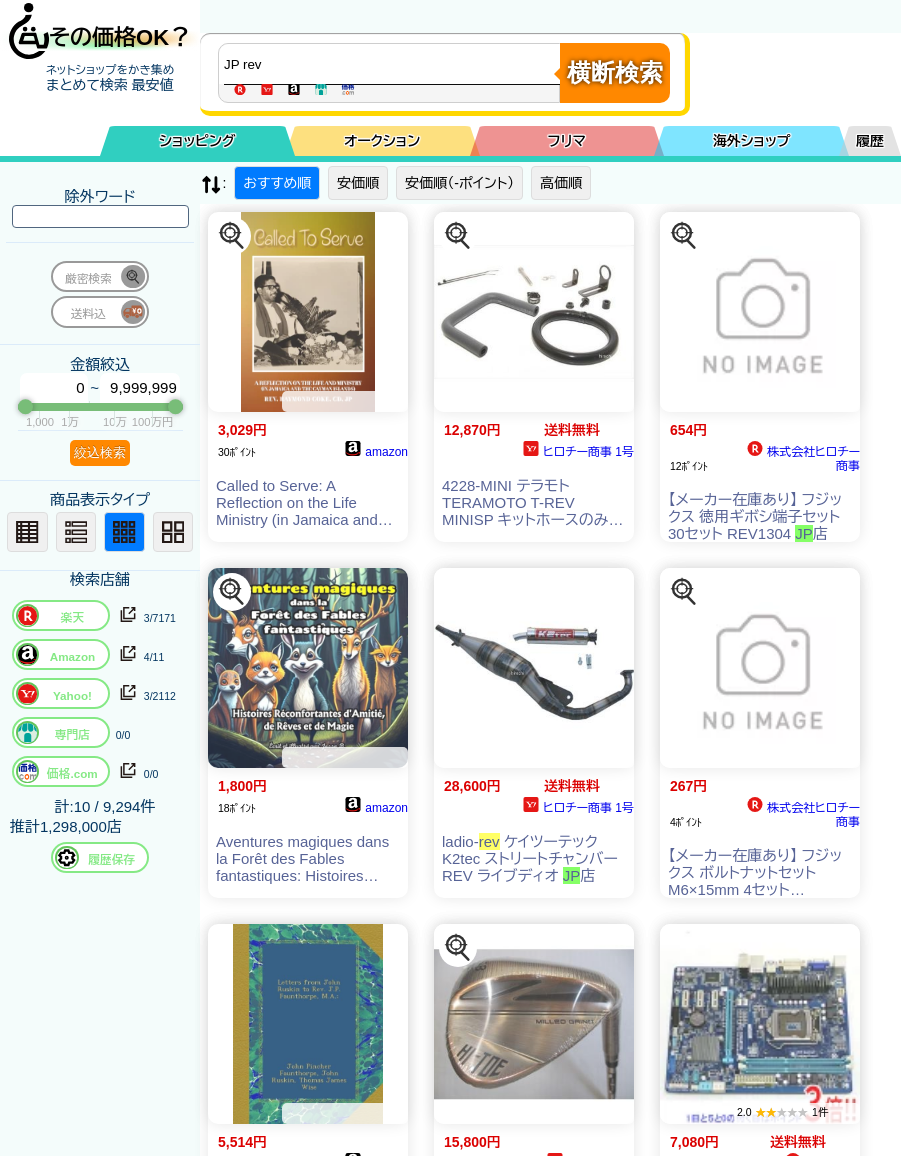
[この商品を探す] (232, 236)
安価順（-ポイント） (459, 183)
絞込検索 (100, 452)
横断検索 (615, 72)
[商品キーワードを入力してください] (394, 64)
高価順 (561, 183)
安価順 (358, 183)
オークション (382, 141)
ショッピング (197, 141)
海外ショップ (752, 141)
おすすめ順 (277, 183)
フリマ (567, 141)
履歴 (870, 141)
